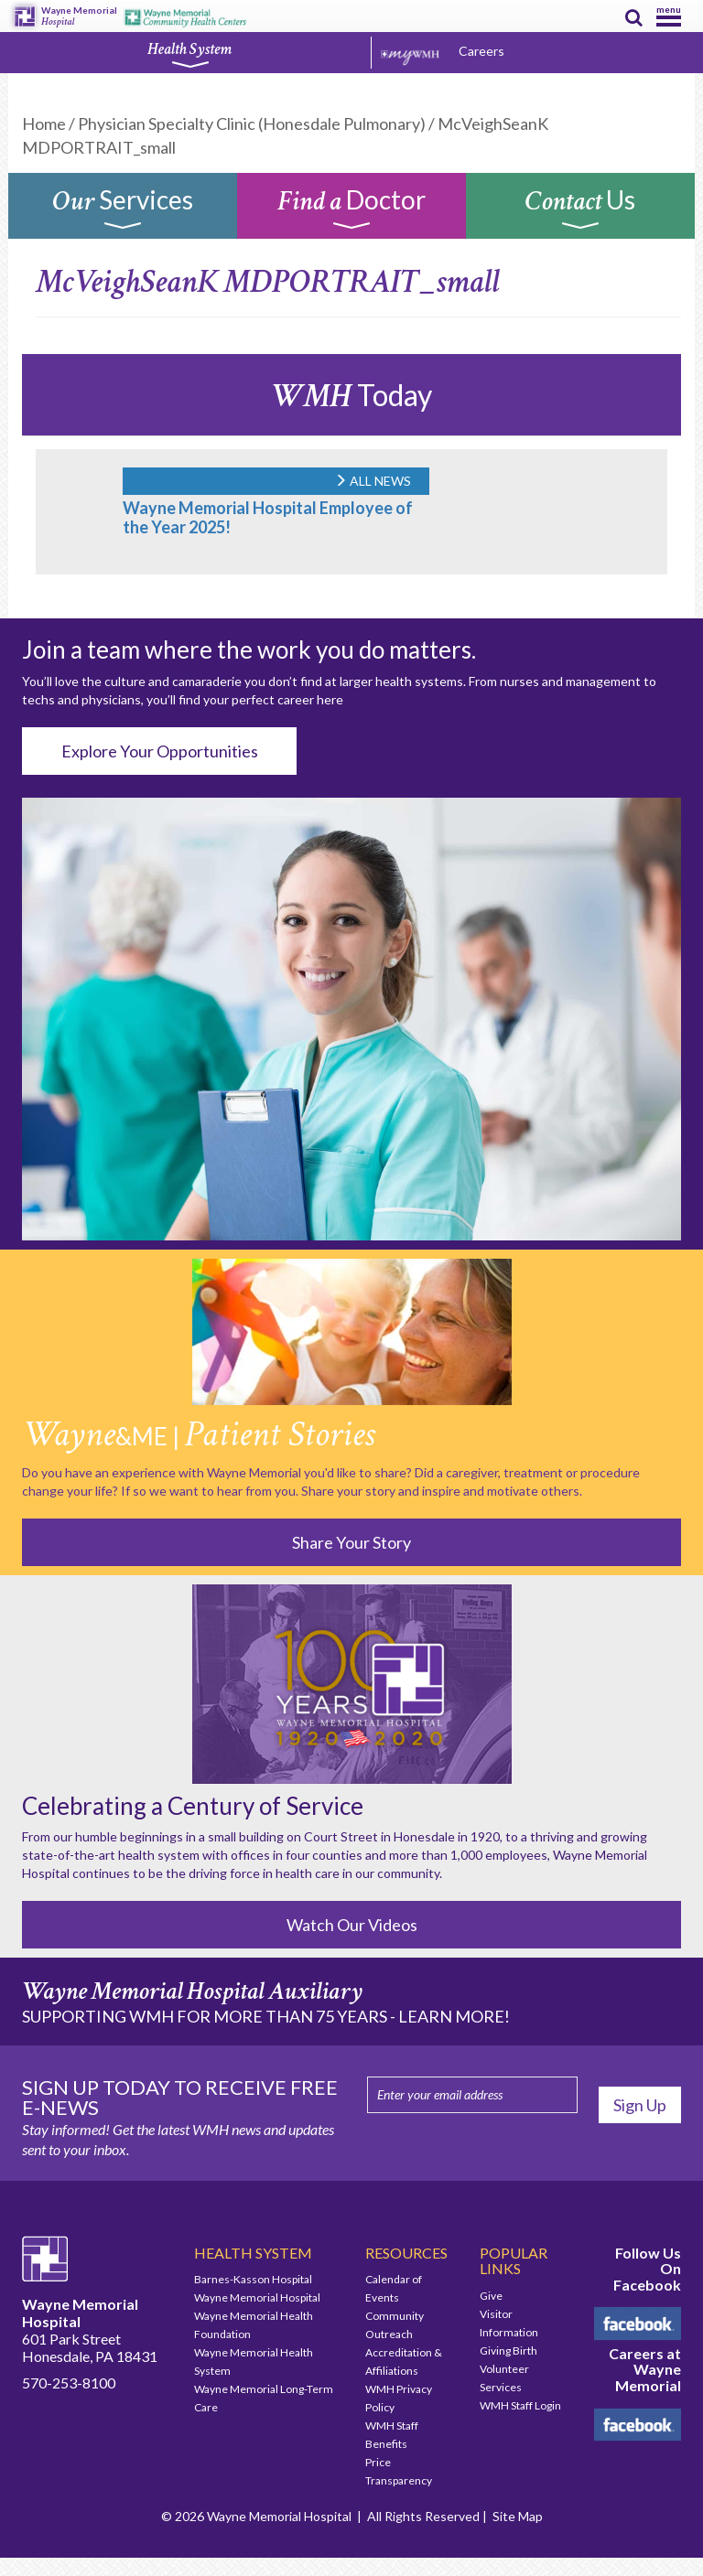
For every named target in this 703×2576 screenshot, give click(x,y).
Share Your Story (351, 1542)
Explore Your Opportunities (159, 751)
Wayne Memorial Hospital (257, 2297)
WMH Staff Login (520, 2405)
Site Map (517, 2516)
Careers (481, 51)
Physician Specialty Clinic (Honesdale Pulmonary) (252, 123)
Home (44, 123)
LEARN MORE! (454, 2016)
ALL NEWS (372, 480)
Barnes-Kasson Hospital (253, 2279)
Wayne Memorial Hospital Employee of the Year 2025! (268, 517)
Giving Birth (508, 2350)
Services (122, 210)
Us (580, 210)
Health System (189, 54)
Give (491, 2295)
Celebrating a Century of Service (192, 1805)
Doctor (351, 210)
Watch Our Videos (352, 1925)
